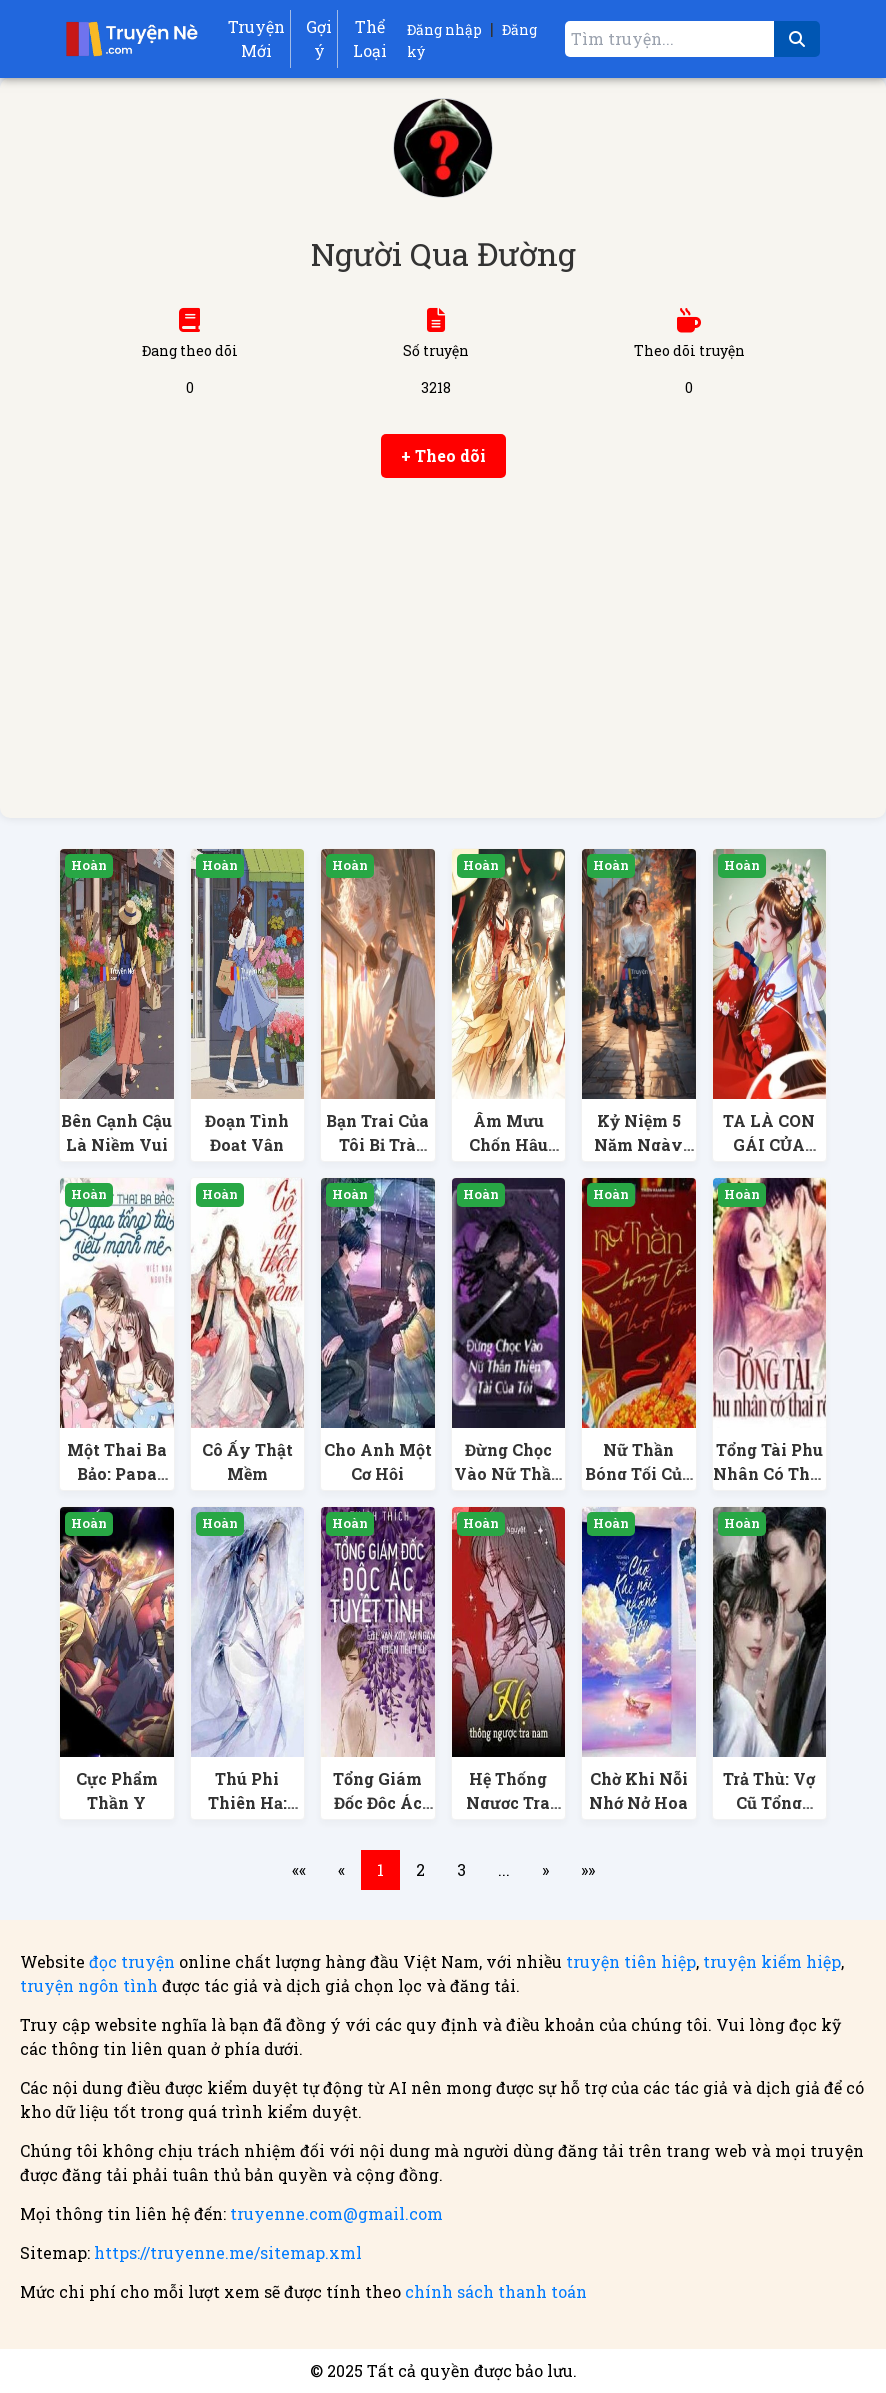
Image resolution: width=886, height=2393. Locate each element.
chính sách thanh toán (496, 2291)
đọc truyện (132, 1961)
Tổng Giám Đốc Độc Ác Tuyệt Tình (378, 1802)
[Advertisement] (443, 648)
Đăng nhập (444, 29)
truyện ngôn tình (89, 1985)
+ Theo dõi (443, 455)
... (504, 1869)
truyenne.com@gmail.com (336, 2213)
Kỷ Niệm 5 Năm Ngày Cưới (638, 1144)
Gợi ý (319, 38)
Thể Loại (370, 38)
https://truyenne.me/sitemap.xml (228, 2252)
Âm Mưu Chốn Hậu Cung (508, 1144)
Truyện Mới (256, 38)
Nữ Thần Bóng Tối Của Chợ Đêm (638, 1473)
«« (299, 1869)
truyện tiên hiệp (631, 1961)
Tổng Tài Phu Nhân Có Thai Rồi (769, 1473)
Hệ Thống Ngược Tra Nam (508, 1802)
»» (588, 1869)
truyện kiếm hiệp (772, 1961)
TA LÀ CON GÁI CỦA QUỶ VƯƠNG (769, 1144)
